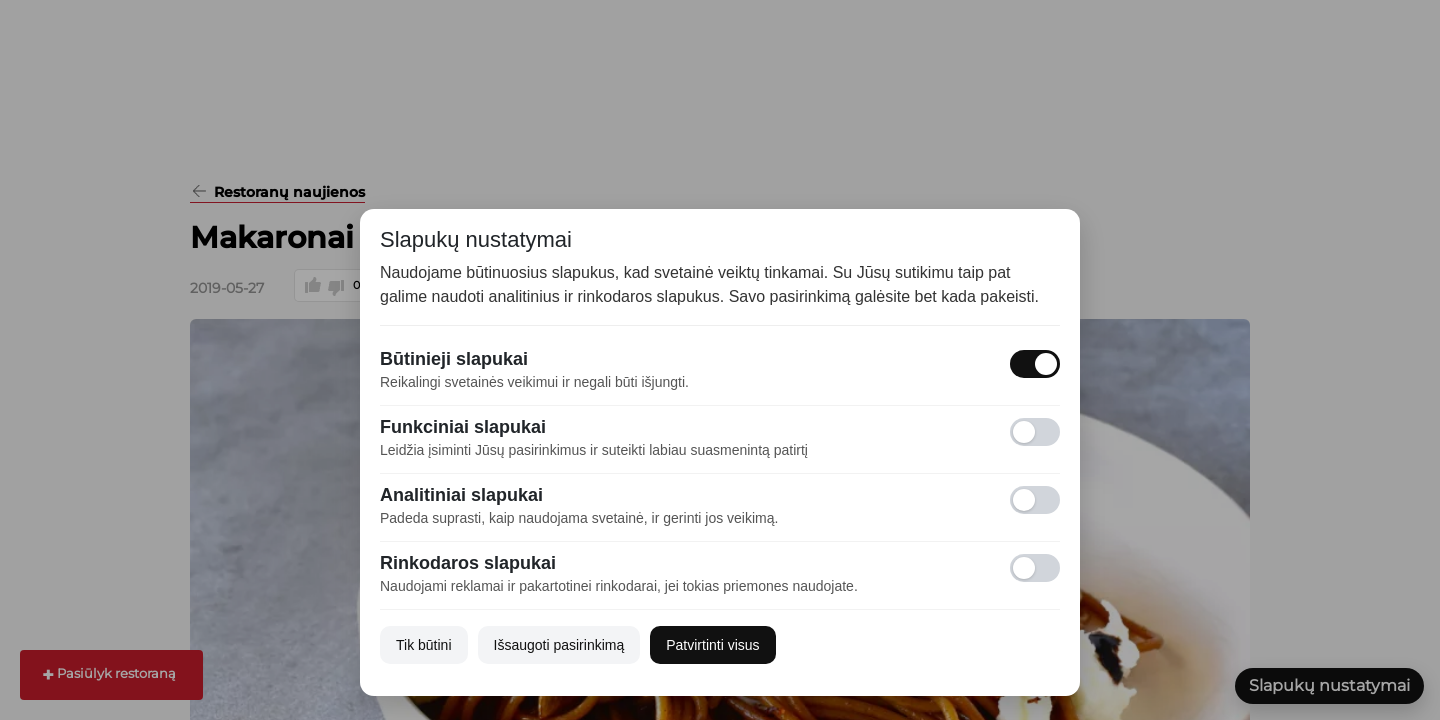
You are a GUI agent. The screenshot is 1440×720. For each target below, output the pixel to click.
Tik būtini (424, 645)
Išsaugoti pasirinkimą (559, 645)
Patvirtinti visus (712, 645)
